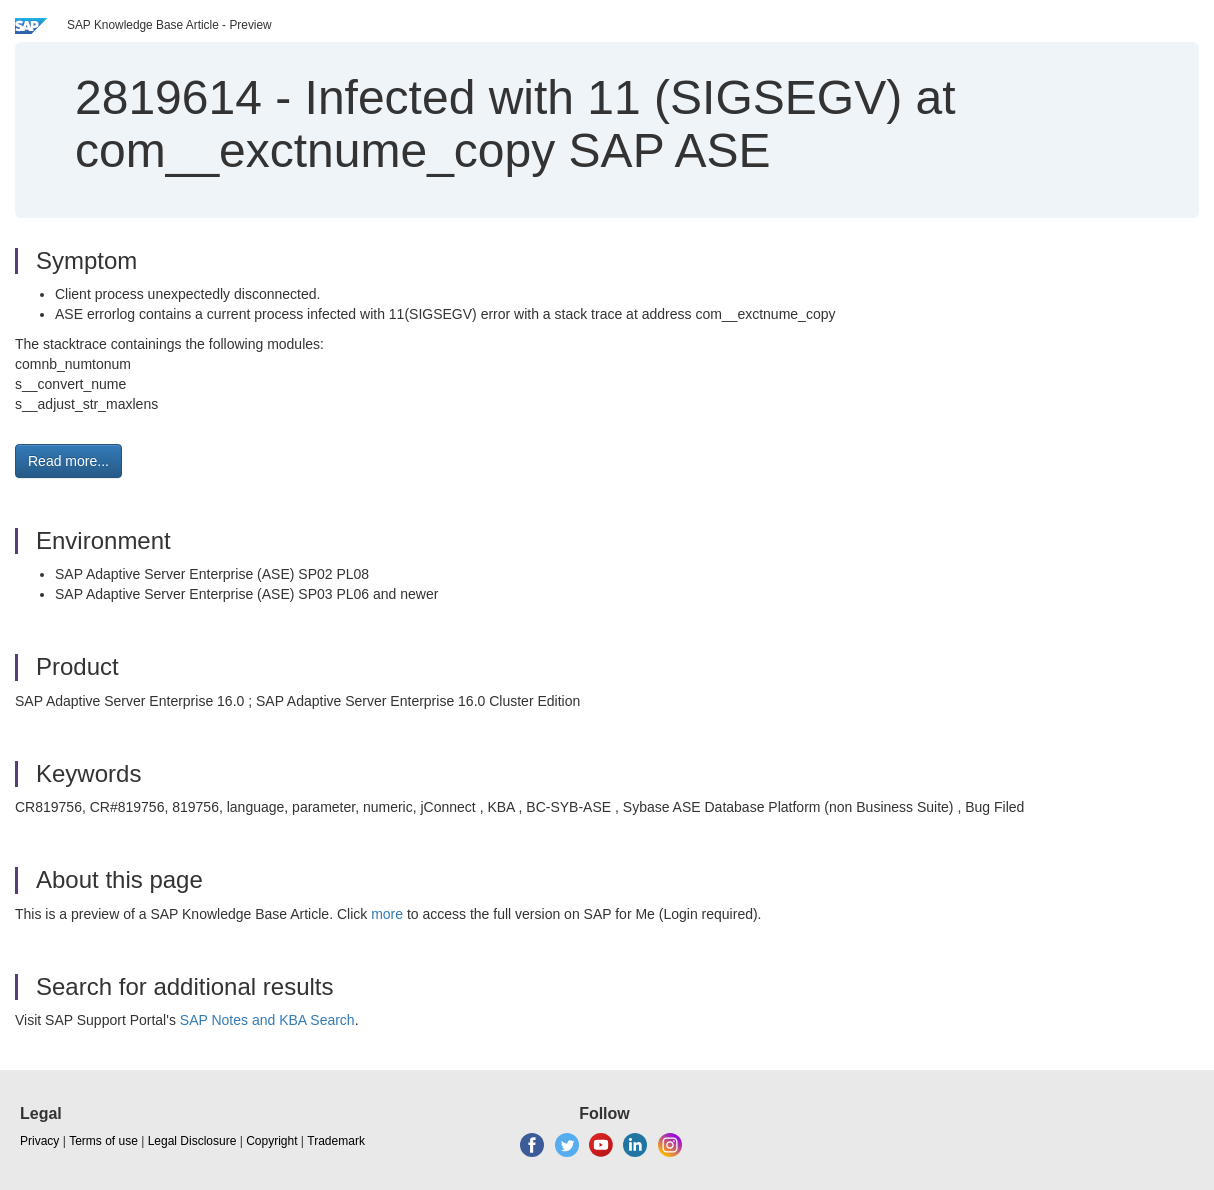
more (387, 914)
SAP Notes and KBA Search (267, 1020)
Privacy (39, 1141)
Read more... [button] (68, 461)
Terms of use (103, 1141)
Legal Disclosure (192, 1141)
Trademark (336, 1141)
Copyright (271, 1141)
